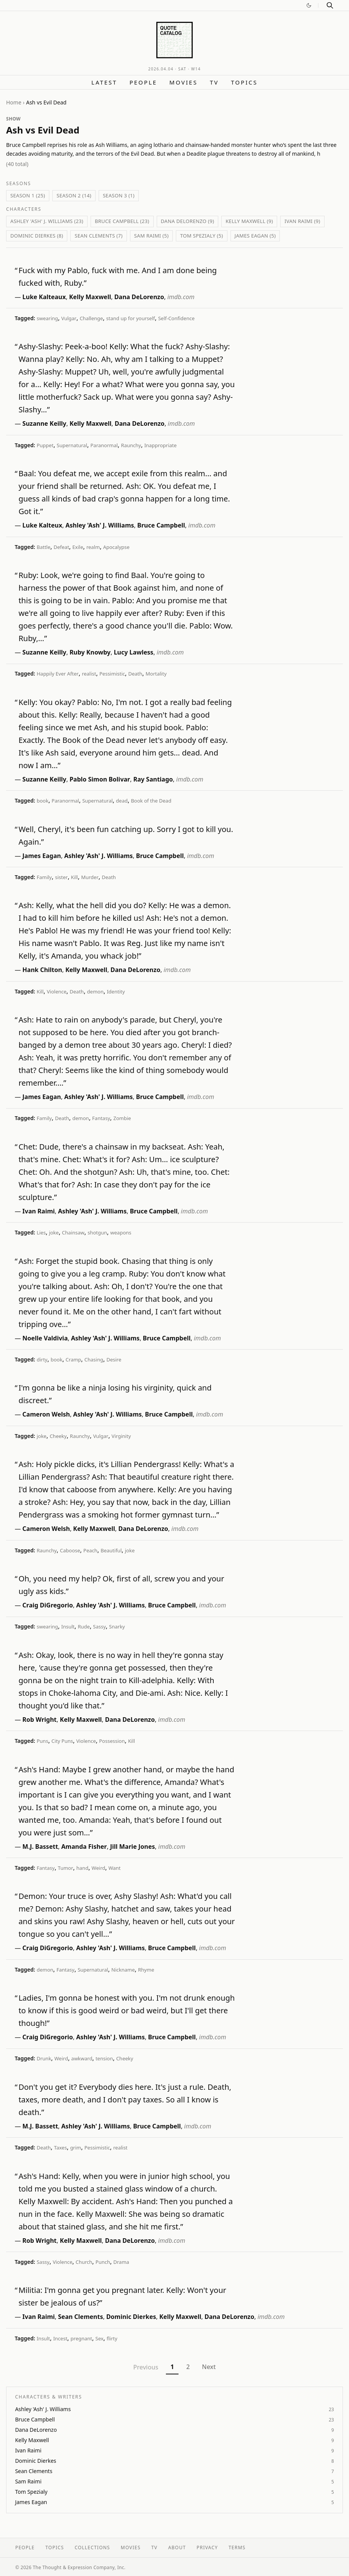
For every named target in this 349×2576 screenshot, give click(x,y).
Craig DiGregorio (48, 1605)
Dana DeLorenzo (139, 297)
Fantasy (101, 1118)
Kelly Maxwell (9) (249, 221)
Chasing (93, 1359)
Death (135, 673)
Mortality (156, 673)
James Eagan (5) (255, 235)
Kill (74, 877)
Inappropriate (160, 445)
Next (209, 2367)
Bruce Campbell (161, 525)
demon (95, 991)
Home (13, 102)
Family (44, 877)
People (143, 82)
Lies (41, 1232)
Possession (112, 1740)
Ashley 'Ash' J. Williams (99, 525)
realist (89, 673)
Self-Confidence (176, 318)
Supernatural (72, 445)
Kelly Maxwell (90, 297)
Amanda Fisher (84, 1846)
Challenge (91, 318)
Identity (116, 991)
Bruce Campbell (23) (122, 221)
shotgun (97, 1232)
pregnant (82, 2338)
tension (104, 2058)
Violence (57, 991)
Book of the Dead (151, 800)
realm (93, 547)
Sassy (99, 1626)
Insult (68, 1626)
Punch (103, 2261)
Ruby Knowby (90, 652)
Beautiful (111, 1550)
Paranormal (104, 445)
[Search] (330, 5)
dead (122, 800)
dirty (42, 1359)
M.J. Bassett (40, 1846)
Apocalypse (116, 547)
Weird (99, 1867)
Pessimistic (112, 673)
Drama (121, 2261)
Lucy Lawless (134, 652)
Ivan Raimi (39, 1211)
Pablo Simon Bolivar (100, 779)
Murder (90, 877)
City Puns (62, 1740)
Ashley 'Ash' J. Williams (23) (46, 221)
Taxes (60, 2147)
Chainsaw (73, 1232)
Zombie (122, 1118)
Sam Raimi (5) (151, 235)
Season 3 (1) (119, 195)
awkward (81, 2058)
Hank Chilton (42, 970)
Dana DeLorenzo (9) (187, 221)
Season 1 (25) (27, 195)
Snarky (117, 1626)
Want (115, 1867)
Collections (92, 2547)
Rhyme (146, 1969)
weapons (120, 1232)
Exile (77, 547)
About (177, 2547)
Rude (83, 1626)
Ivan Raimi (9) (302, 221)
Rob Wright (40, 1719)
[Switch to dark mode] (308, 5)
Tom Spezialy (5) (201, 235)
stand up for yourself (130, 318)
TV (214, 82)
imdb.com (181, 297)
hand (82, 1867)
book (43, 800)
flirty (112, 2338)
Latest (104, 82)
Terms (237, 2547)
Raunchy (131, 445)
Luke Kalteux (42, 525)
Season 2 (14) (74, 195)
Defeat (61, 547)
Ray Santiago (153, 779)
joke (54, 1232)
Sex (100, 2338)
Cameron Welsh (46, 1414)
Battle (43, 547)
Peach (90, 1550)
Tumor (65, 1867)
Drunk (44, 2058)
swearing (47, 318)
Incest (60, 2338)
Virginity (121, 1436)
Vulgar (68, 318)
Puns (42, 1740)
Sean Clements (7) (99, 235)
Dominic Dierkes (131, 2316)
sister (61, 877)
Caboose (70, 1550)
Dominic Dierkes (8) (36, 235)
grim (75, 2147)
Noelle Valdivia (45, 1338)
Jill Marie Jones (132, 1846)
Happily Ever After (58, 673)
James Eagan (42, 856)
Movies (183, 82)
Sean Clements (80, 2316)
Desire (113, 1359)
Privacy (207, 2547)
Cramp (73, 1359)
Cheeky (58, 1436)
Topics (244, 82)
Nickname (123, 1969)
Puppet (45, 445)
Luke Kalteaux (44, 297)
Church (84, 2261)
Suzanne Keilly (45, 423)
